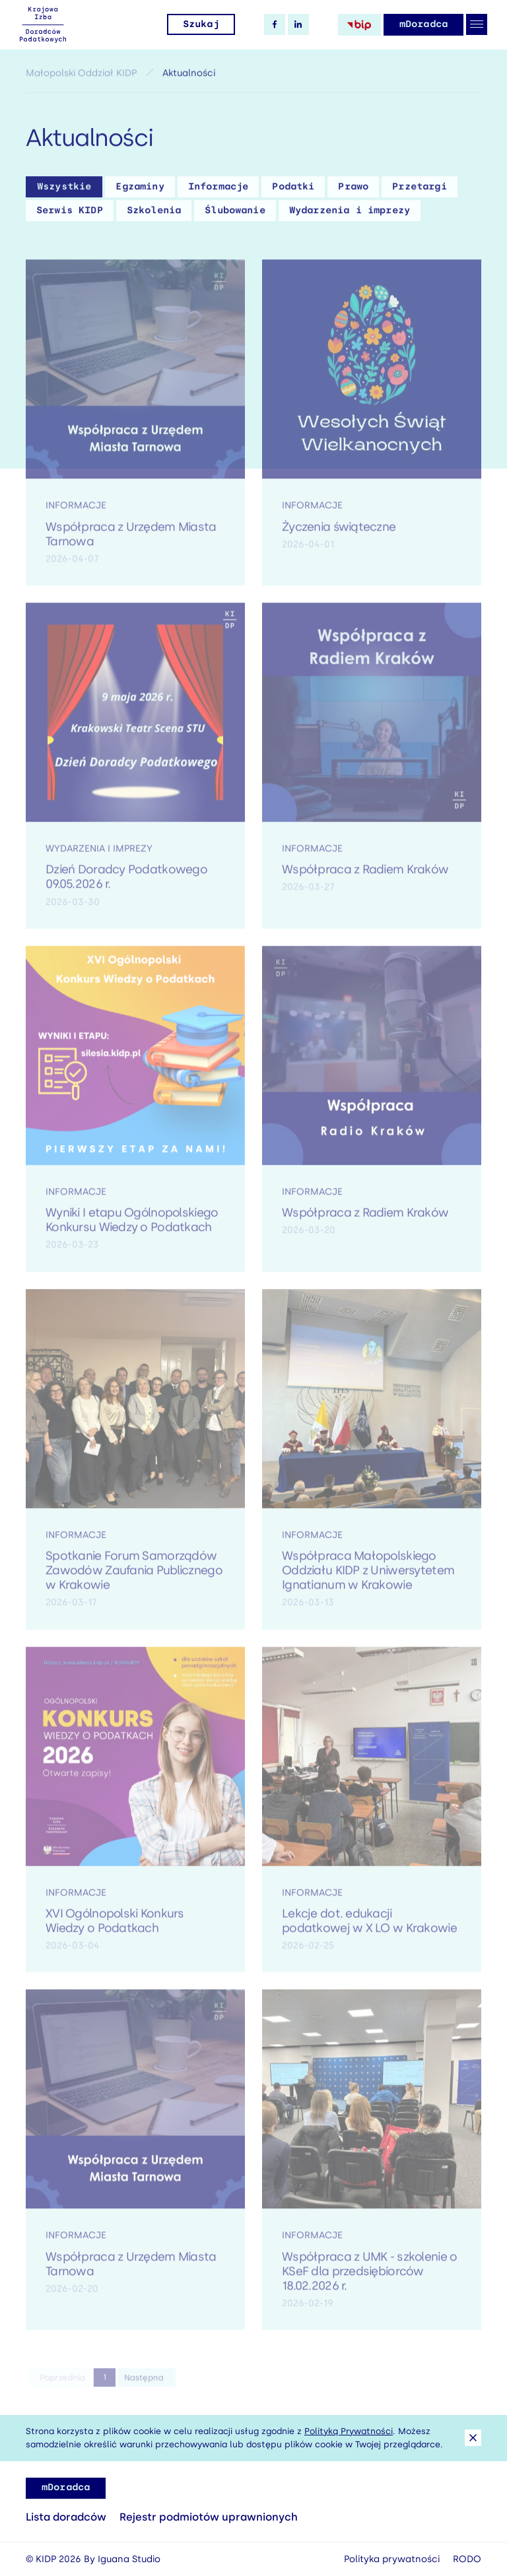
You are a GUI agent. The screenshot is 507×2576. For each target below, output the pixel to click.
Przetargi (419, 189)
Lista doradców (66, 2517)
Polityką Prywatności (348, 2431)
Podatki (293, 189)
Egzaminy (140, 189)
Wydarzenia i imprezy (349, 213)
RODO (467, 2559)
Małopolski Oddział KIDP (81, 76)
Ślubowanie (235, 213)
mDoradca (423, 24)
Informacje (218, 189)
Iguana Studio (129, 2559)
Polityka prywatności (392, 2559)
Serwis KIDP (69, 213)
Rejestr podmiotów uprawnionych (208, 2517)
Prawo (353, 189)
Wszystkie (64, 189)
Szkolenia (154, 213)
